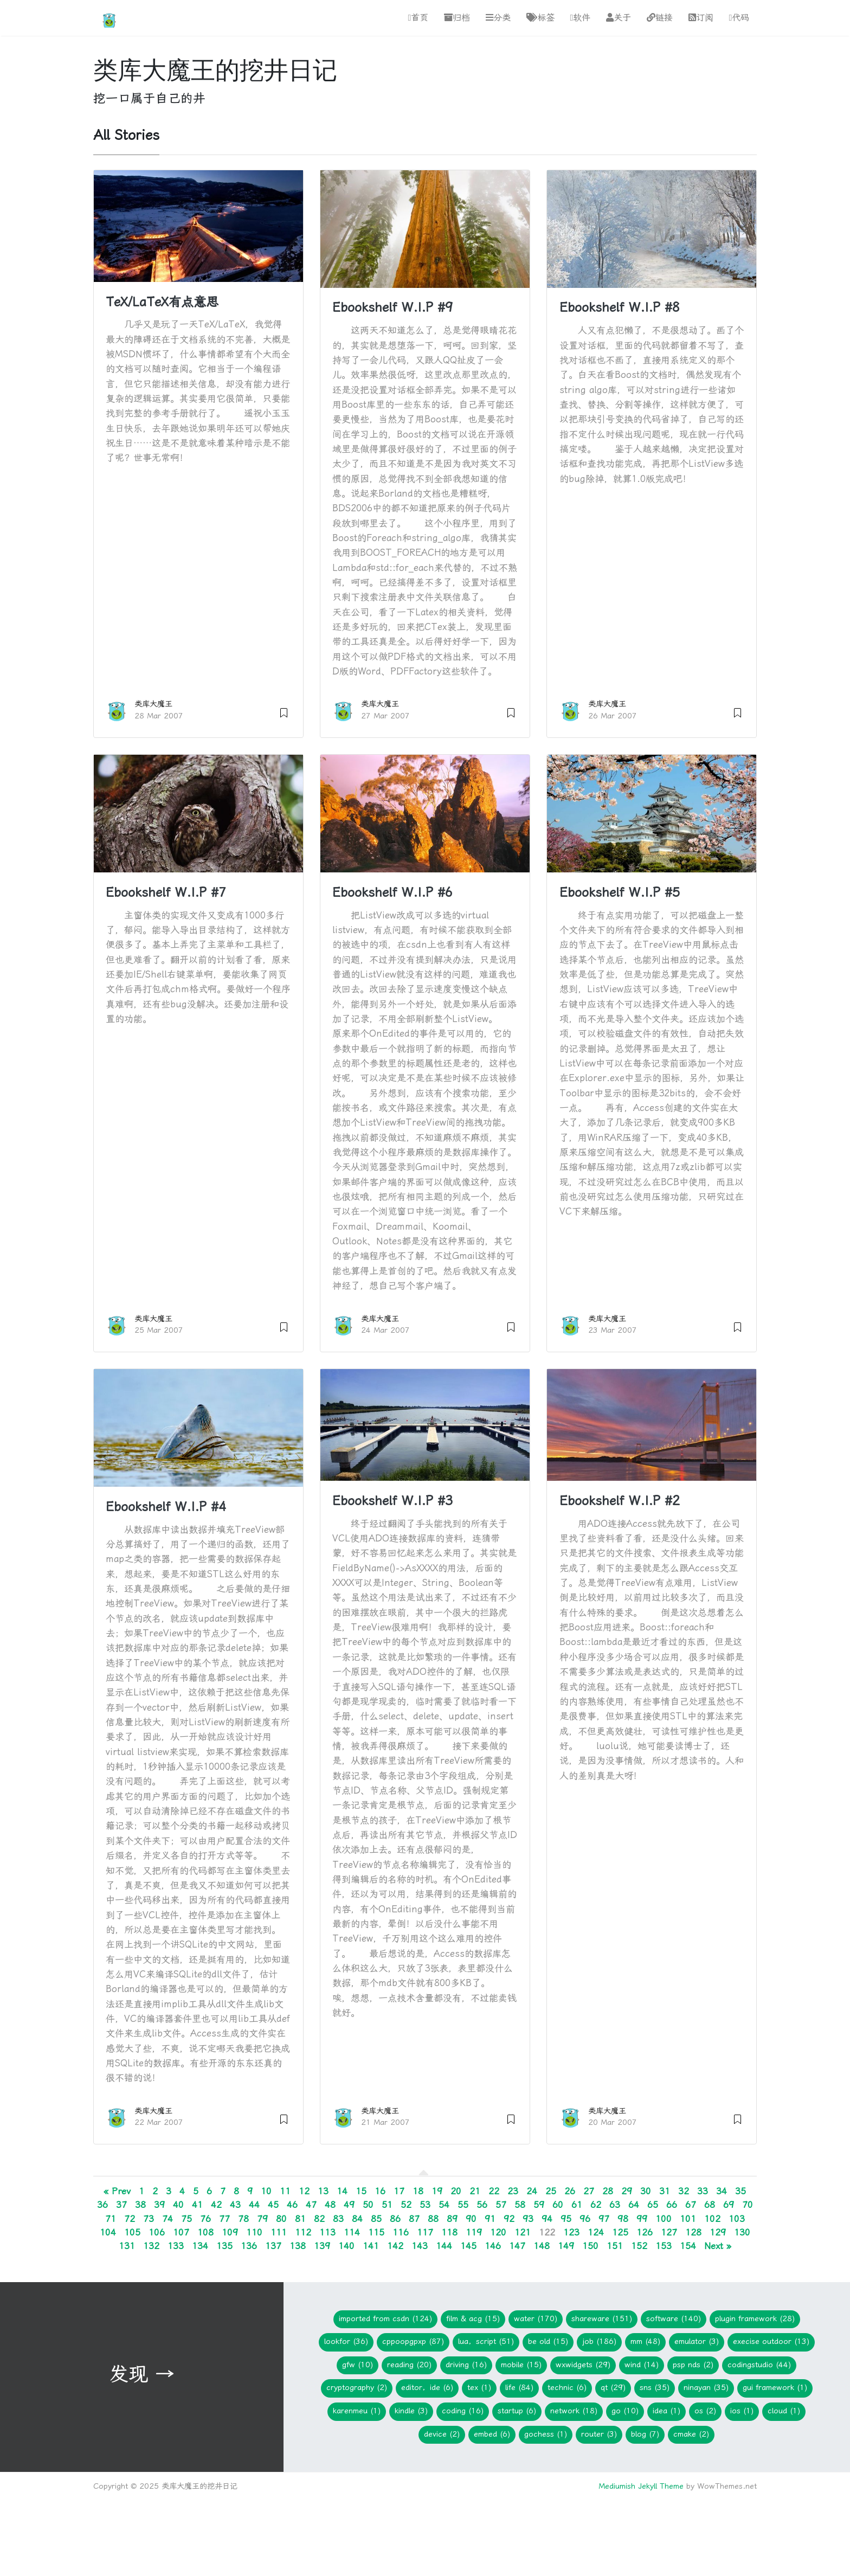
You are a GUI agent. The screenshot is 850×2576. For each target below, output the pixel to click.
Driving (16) (466, 2364)
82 (319, 2218)
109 (230, 2232)
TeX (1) (479, 2388)
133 (176, 2245)
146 (493, 2245)
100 (663, 2218)
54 (444, 2205)
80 (281, 2218)
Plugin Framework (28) (755, 2318)
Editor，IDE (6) (427, 2388)
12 (304, 2191)
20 (455, 2191)
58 (519, 2205)
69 (728, 2205)
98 (622, 2218)
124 (596, 2232)
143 (419, 2245)
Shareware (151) (601, 2318)
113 (327, 2232)
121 (522, 2232)
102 (712, 2218)
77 (224, 2218)
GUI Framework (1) (775, 2388)
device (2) (442, 2434)
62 (595, 2205)
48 (330, 2205)
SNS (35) (654, 2388)
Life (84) (519, 2388)
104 (108, 2232)
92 (509, 2218)
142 (395, 2245)
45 (273, 2205)
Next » (717, 2245)
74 (167, 2218)
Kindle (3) (411, 2411)
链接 (660, 17)
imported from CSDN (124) (385, 2318)
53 (425, 2205)
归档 (457, 17)
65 (652, 2205)
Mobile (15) (521, 2364)
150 (590, 2245)
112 (303, 2232)
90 (471, 2218)
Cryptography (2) (356, 2388)
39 (159, 2205)
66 (671, 2205)
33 (702, 2191)
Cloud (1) (784, 2411)
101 (688, 2218)
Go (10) (625, 2411)
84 (357, 2218)
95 (566, 2218)
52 (406, 2205)
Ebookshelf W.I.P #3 (392, 1500)
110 (254, 2232)
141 (371, 2245)
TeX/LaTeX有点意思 (162, 302)
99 (641, 2218)
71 (110, 2218)
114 (352, 2232)
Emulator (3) (696, 2341)
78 (243, 2218)
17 (399, 2191)
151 (615, 2245)
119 (474, 2232)
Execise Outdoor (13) (771, 2341)
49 (349, 2205)
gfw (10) (357, 2364)
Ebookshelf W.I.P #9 (392, 308)
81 (300, 2218)
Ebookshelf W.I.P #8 (619, 308)
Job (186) (599, 2341)
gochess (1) (545, 2434)
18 (418, 2191)
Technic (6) (567, 2388)
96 (584, 2218)
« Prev (117, 2191)
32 (683, 2191)
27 (588, 2191)
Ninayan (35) (706, 2388)
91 (490, 2218)
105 (132, 2232)
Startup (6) (517, 2411)
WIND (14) (641, 2364)
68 (709, 2205)
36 (102, 2205)
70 (747, 2205)
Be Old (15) (548, 2341)
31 (664, 2191)
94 (547, 2218)
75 (186, 2218)
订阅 (700, 17)
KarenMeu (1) (357, 2411)
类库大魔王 (153, 704)
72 (129, 2218)
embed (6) (492, 2434)
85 (376, 2218)
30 (645, 2191)
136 (249, 2245)
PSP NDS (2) (693, 2364)
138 (297, 2245)
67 (690, 2205)
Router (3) (599, 2434)
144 (444, 2245)
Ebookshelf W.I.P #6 (392, 892)
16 (380, 2191)
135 (224, 2245)
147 (517, 2245)
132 (151, 2245)
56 (481, 2205)
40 (178, 2205)
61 (576, 2205)
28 (607, 2191)
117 (425, 2232)
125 (620, 2232)
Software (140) (673, 2318)
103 (737, 2218)
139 (322, 2245)
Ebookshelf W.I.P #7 (166, 892)
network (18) (573, 2411)
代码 (739, 17)
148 (541, 2245)
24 (531, 2191)
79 (262, 2218)
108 (205, 2232)
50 (368, 2205)
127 (669, 2232)
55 (463, 2205)
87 (414, 2218)
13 (323, 2191)
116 (400, 2232)
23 (512, 2191)
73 (148, 2218)
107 (181, 2232)
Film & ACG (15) (473, 2318)
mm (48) (645, 2341)
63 (614, 2205)
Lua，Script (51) (486, 2341)
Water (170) (535, 2318)
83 (338, 2218)
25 (550, 2191)
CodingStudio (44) (759, 2364)
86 (395, 2218)
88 (433, 2218)
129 (718, 2232)
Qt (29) (613, 2388)
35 (740, 2191)
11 (285, 2191)
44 (254, 2205)
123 (571, 2232)
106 (157, 2232)
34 (721, 2191)
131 (127, 2245)
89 (452, 2218)
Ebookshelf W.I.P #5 (619, 892)
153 (663, 2245)
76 (205, 2218)
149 (566, 2245)
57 (500, 2205)
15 (361, 2191)
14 (342, 2191)
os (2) (705, 2411)
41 (197, 2205)
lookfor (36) (346, 2341)
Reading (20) (409, 2364)
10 (266, 2191)
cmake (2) (691, 2434)
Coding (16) (463, 2411)
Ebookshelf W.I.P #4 (166, 1506)
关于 (618, 17)
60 (557, 2205)
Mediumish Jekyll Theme (641, 2486)
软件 (580, 17)
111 (279, 2232)
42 (216, 2205)
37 (121, 2205)
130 (742, 2232)
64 (633, 2205)
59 (538, 2205)
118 (449, 2232)
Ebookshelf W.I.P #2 (619, 1500)
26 (569, 2191)
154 (688, 2245)
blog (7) (645, 2434)
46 (292, 2205)
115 (376, 2232)
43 (235, 2205)
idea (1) (666, 2411)
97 (603, 2218)
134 (200, 2245)
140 (346, 2245)
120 (498, 2232)
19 (437, 2191)
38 (140, 2205)
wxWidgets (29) (583, 2364)
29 (626, 2191)
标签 (540, 17)
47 (311, 2205)
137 (273, 2245)
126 (644, 2232)
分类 (498, 17)
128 (693, 2232)
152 (639, 2245)
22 (493, 2191)
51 (387, 2205)
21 (474, 2191)
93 (528, 2218)
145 (468, 2245)
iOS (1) (742, 2411)
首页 (418, 17)
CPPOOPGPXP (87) (413, 2341)
